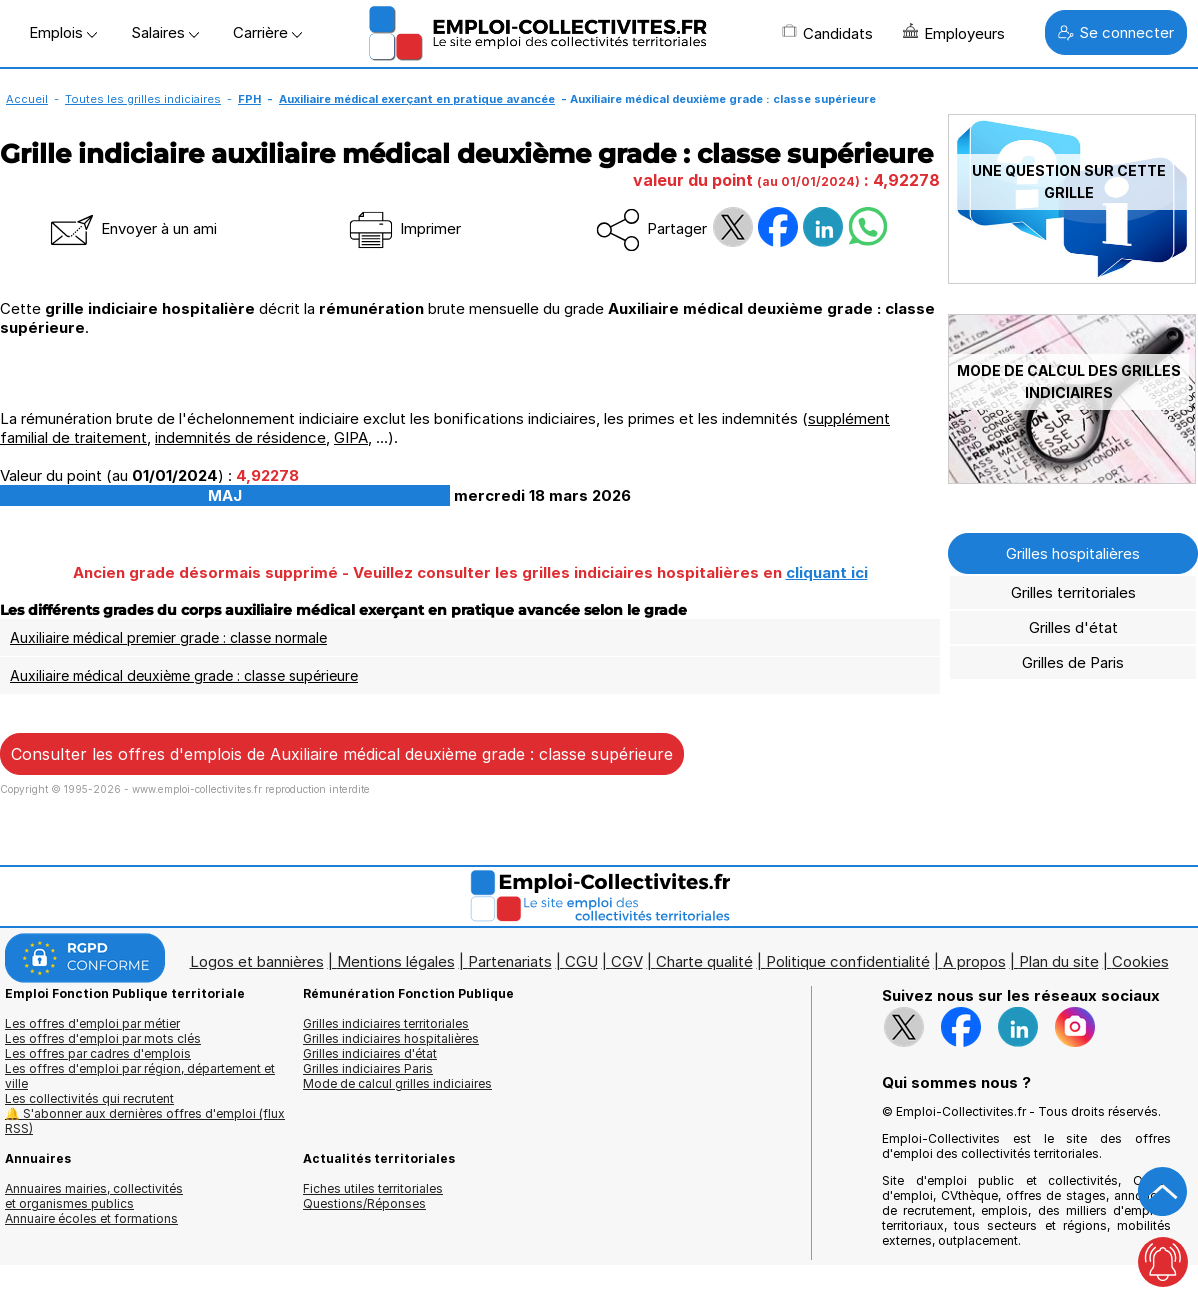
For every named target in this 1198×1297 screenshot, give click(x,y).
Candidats (827, 33)
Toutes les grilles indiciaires (143, 99)
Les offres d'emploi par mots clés (103, 1038)
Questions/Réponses (364, 1203)
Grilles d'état (1073, 627)
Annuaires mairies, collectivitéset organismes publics (94, 1196)
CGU (581, 961)
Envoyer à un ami (132, 228)
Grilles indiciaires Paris (368, 1068)
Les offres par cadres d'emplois (98, 1053)
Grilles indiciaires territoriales (386, 1023)
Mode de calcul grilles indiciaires (397, 1083)
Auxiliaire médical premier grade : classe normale (168, 637)
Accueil (27, 99)
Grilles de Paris (1073, 662)
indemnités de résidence (240, 437)
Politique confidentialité (848, 961)
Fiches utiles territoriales (373, 1188)
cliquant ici (827, 572)
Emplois (63, 32)
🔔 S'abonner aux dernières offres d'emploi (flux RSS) (145, 1121)
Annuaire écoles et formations (91, 1218)
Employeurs (954, 33)
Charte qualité (704, 961)
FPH (249, 99)
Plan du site (1059, 961)
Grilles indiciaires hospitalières (391, 1038)
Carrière (267, 32)
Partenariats (510, 961)
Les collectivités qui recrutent (89, 1098)
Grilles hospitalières (1073, 553)
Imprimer (403, 228)
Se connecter (1116, 32)
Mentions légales (396, 961)
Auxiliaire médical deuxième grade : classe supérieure (184, 675)
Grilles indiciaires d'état (370, 1053)
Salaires (165, 32)
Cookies (1140, 961)
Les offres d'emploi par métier (92, 1023)
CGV (627, 961)
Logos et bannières (257, 961)
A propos (974, 961)
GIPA (351, 437)
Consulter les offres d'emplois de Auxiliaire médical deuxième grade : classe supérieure (342, 754)
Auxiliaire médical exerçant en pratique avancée (417, 99)
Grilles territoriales (1073, 592)
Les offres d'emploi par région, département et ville (140, 1076)
